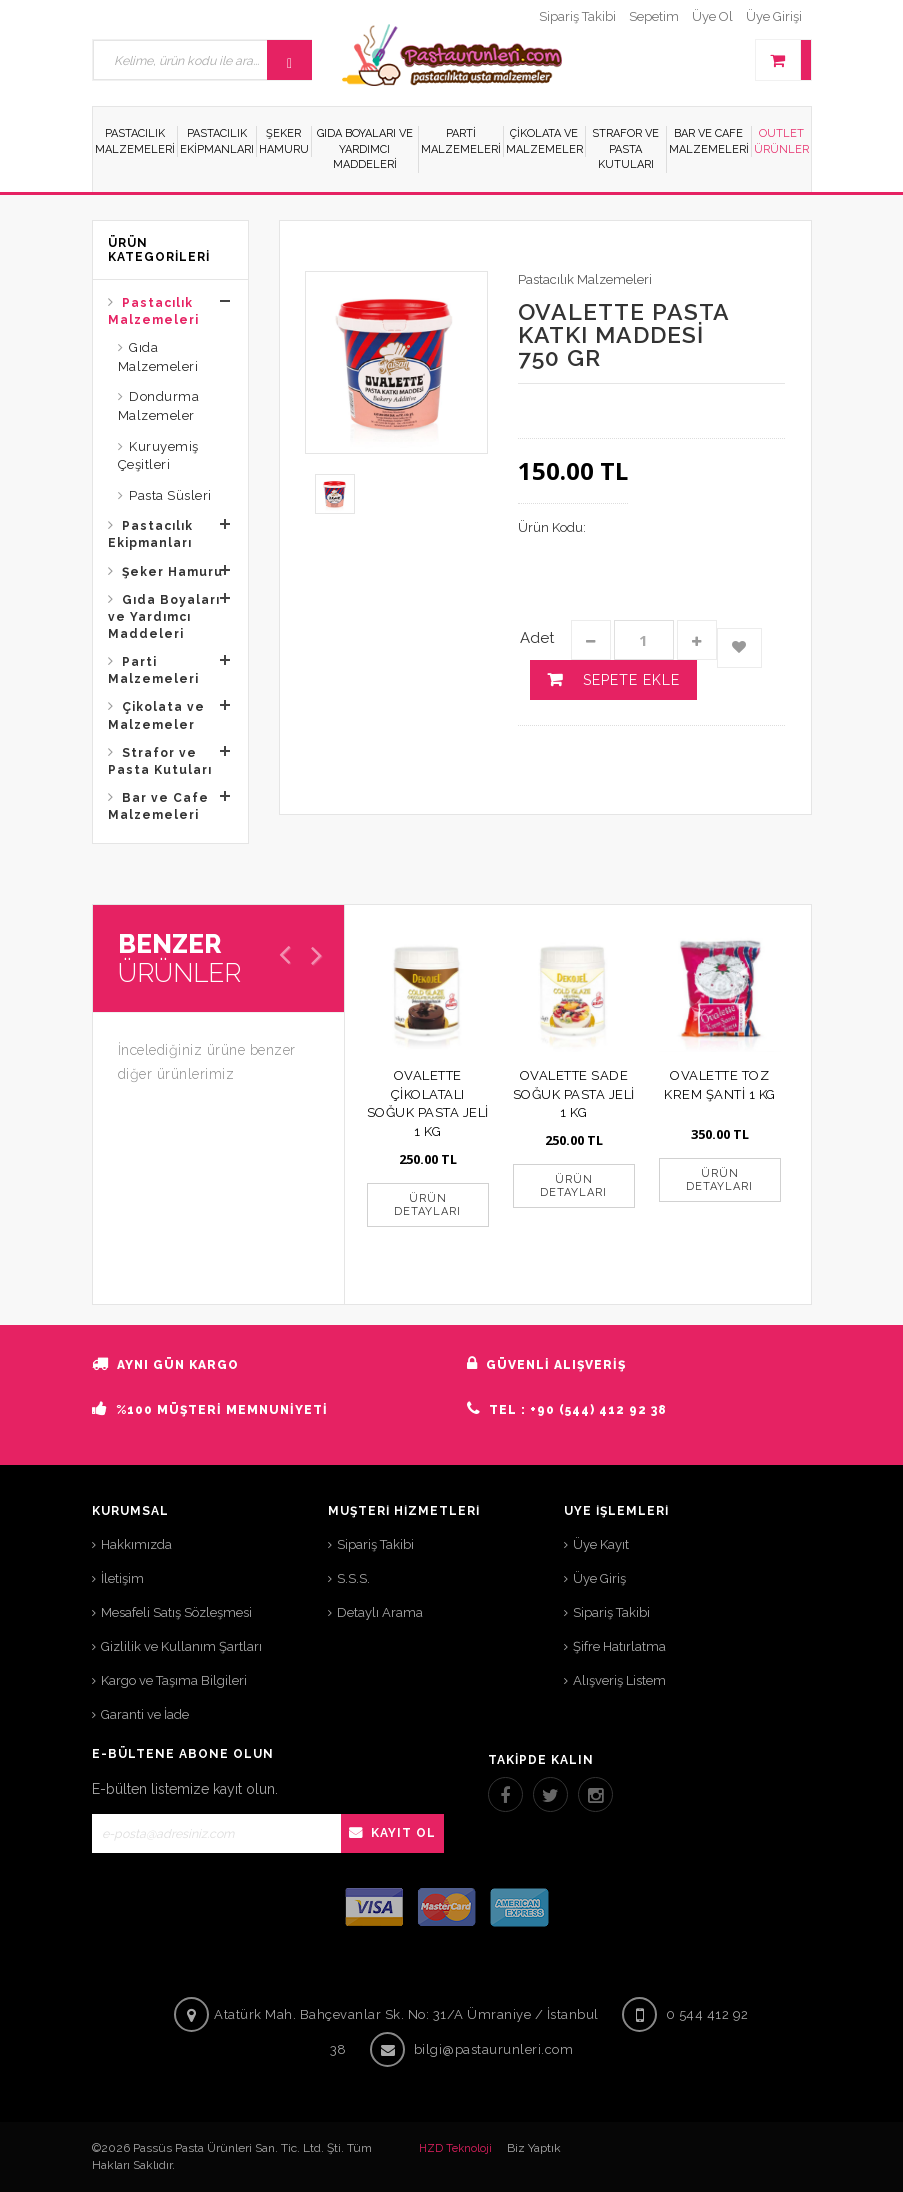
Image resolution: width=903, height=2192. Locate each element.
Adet (537, 638)
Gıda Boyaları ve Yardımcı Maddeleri (164, 617)
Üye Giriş (599, 1578)
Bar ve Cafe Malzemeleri (158, 806)
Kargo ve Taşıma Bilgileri (174, 1680)
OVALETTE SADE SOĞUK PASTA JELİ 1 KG (574, 1094)
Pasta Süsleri (170, 495)
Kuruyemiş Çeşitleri (158, 456)
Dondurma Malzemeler (159, 406)
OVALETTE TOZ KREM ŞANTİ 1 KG (720, 1085)
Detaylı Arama (380, 1612)
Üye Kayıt (601, 1544)
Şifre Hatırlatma (619, 1646)
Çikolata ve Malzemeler (156, 715)
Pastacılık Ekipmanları (150, 534)
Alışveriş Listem (619, 1680)
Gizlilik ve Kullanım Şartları (181, 1646)
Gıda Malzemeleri (158, 357)
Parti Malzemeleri (153, 670)
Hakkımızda (136, 1544)
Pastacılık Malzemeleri (153, 311)
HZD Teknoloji (455, 2148)
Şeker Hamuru (172, 572)
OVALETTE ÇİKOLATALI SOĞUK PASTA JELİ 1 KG (428, 1103)
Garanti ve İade (145, 1714)
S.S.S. (353, 1578)
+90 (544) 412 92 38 (598, 1410)
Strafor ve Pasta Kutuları (160, 761)
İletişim (122, 1578)
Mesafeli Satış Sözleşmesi (176, 1612)
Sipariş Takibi (375, 1544)
